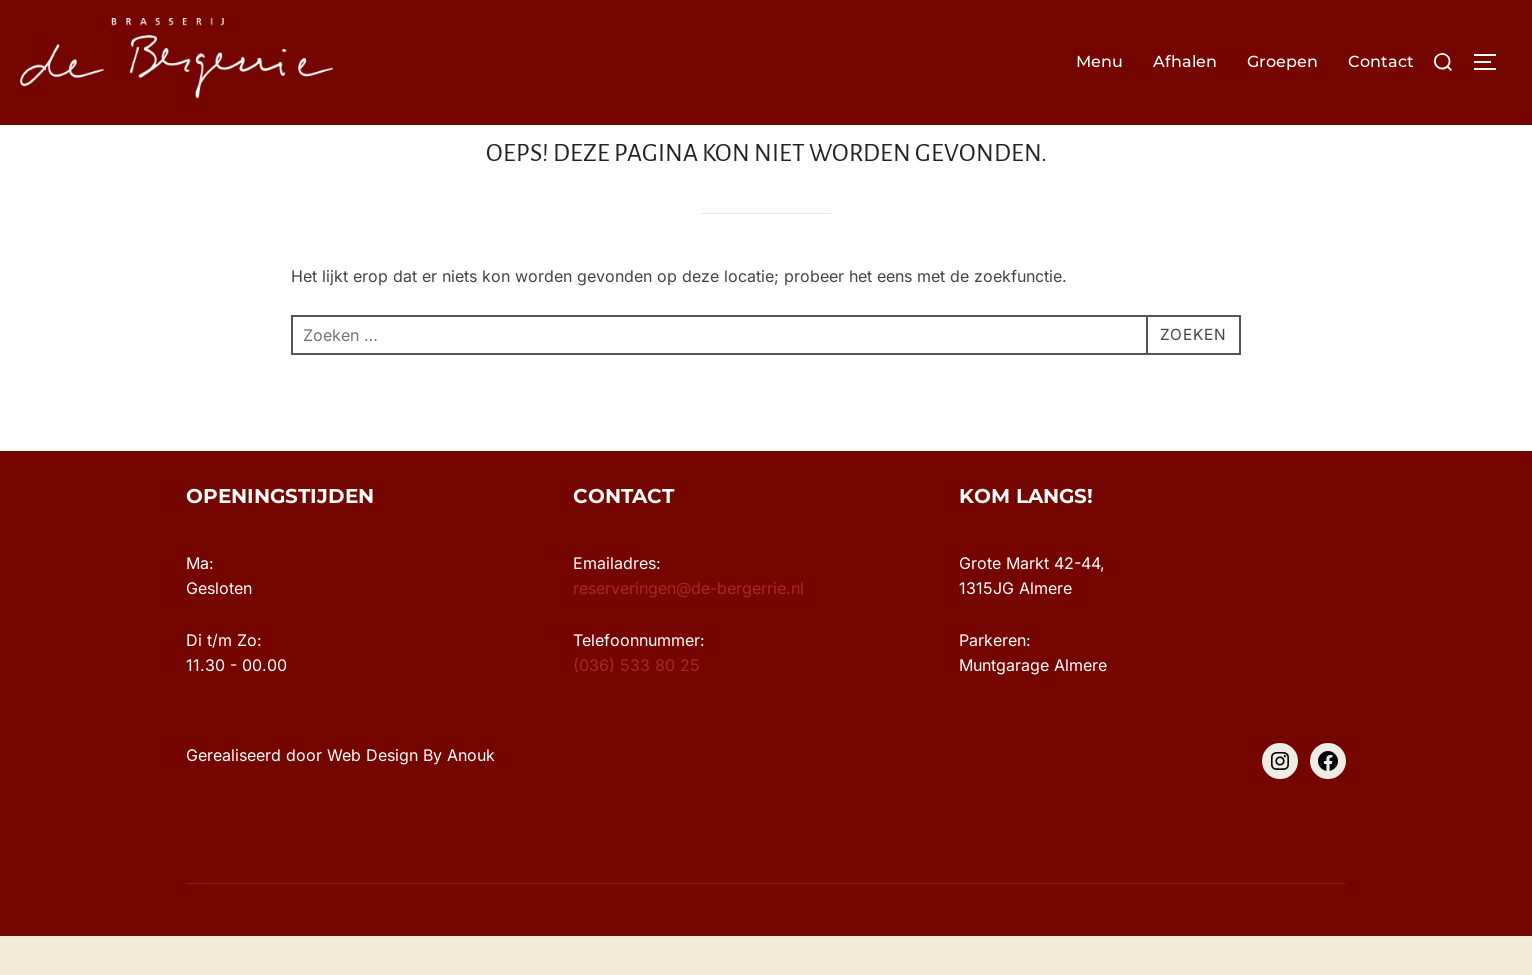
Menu (1099, 61)
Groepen (1282, 61)
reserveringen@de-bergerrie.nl (688, 627)
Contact (1381, 61)
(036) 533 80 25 (636, 704)
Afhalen (1185, 61)
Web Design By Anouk (411, 794)
